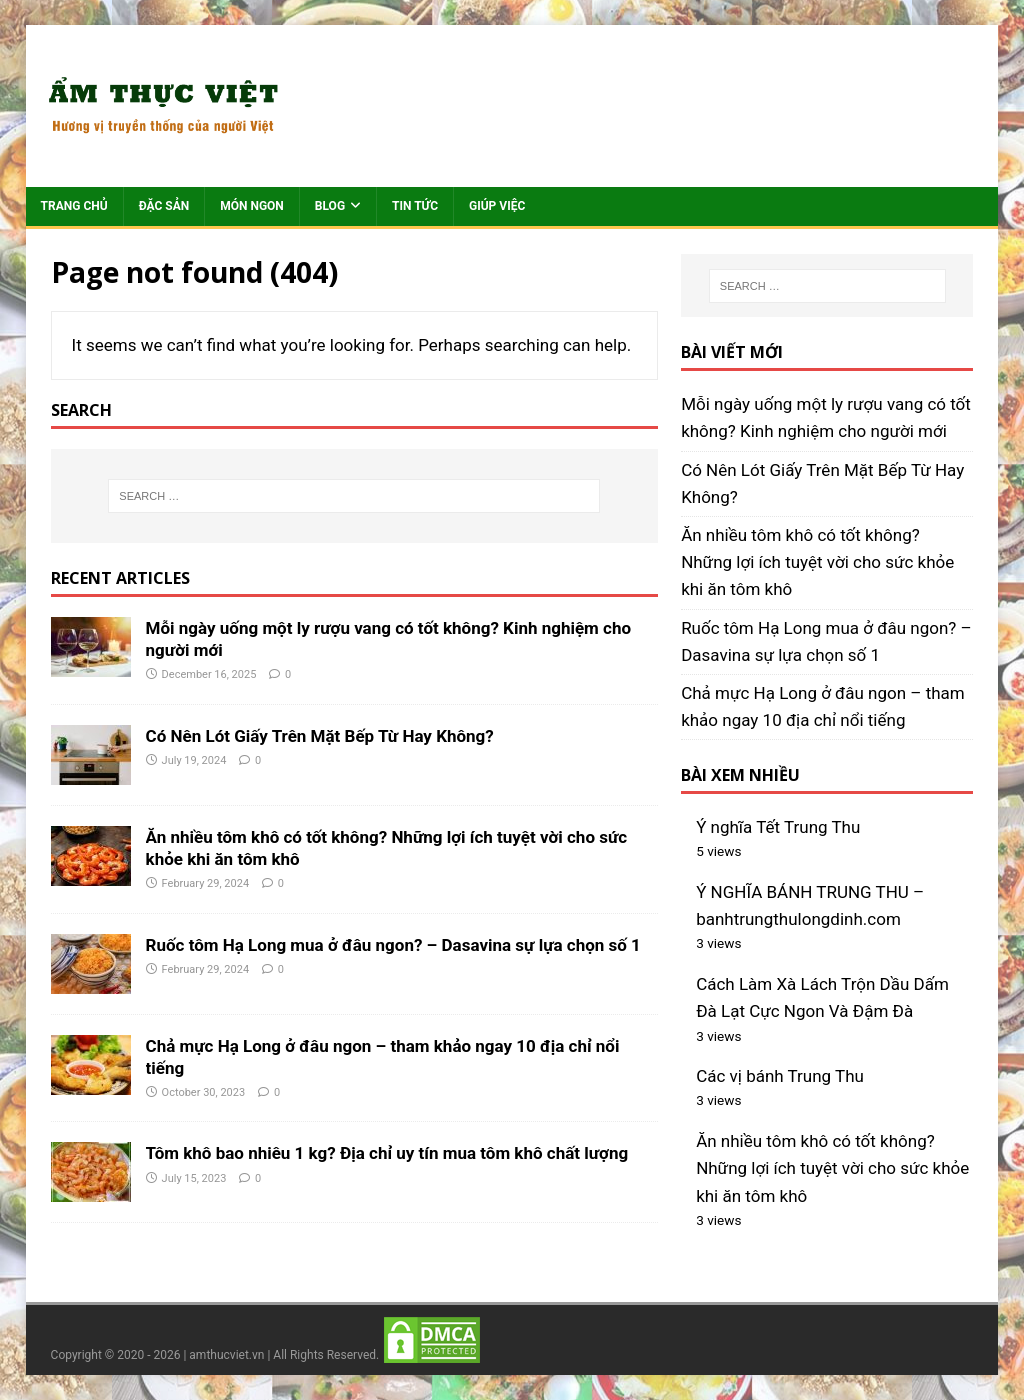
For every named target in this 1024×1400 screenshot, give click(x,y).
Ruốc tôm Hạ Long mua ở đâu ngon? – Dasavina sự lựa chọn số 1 (393, 945)
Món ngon (252, 206)
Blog (330, 206)
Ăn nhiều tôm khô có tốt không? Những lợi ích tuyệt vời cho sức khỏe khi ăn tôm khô (817, 562)
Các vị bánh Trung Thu (780, 1076)
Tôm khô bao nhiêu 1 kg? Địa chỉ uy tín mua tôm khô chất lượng (387, 1153)
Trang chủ (74, 206)
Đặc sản (164, 206)
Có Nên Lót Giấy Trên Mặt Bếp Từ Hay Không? (320, 736)
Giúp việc (497, 206)
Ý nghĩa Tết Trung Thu (778, 827)
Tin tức (415, 206)
